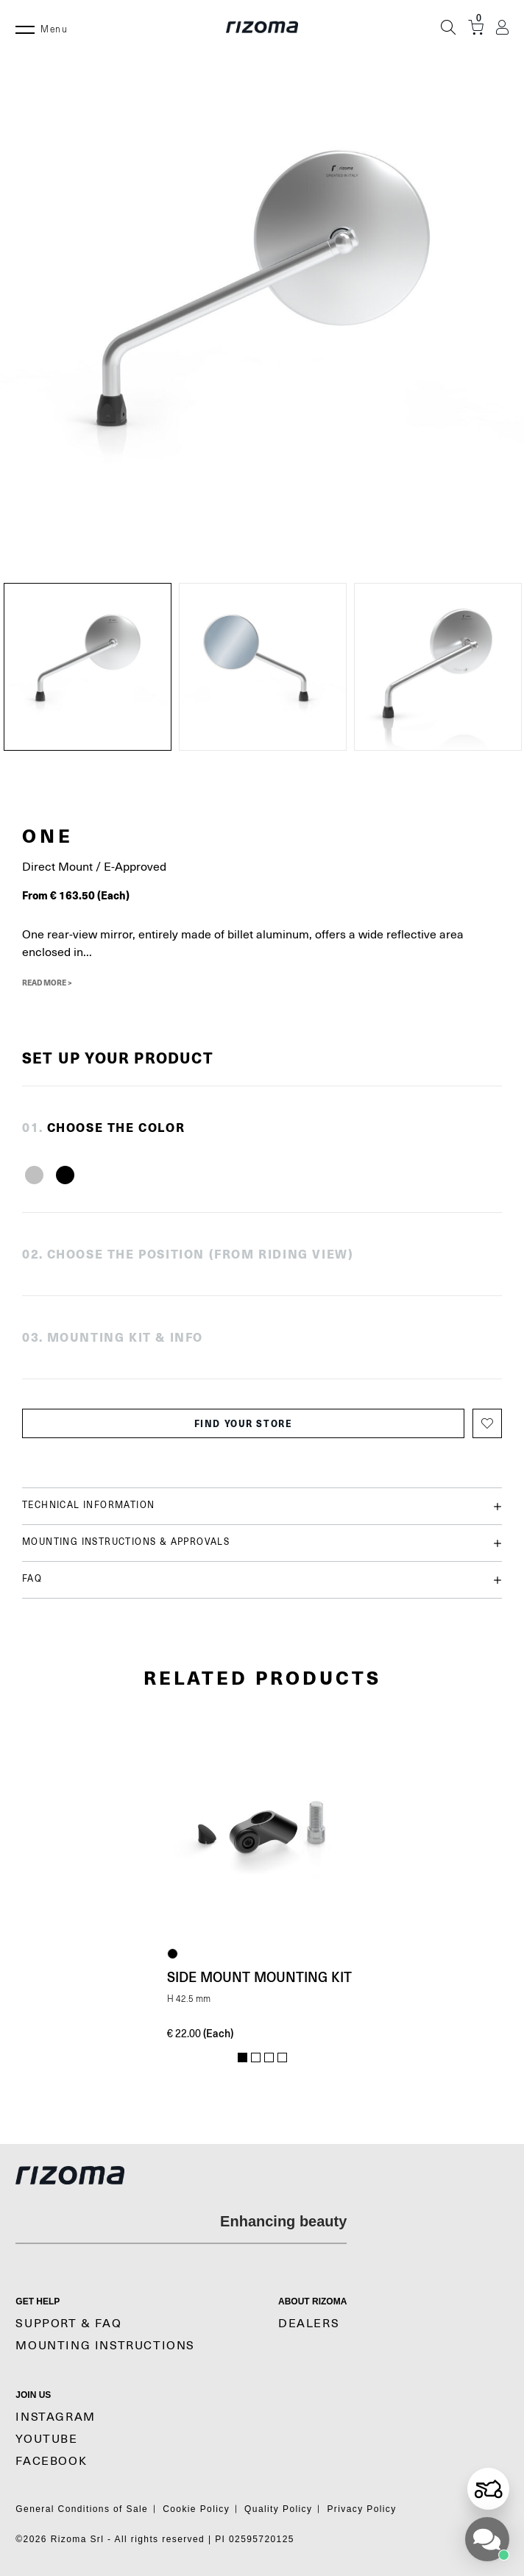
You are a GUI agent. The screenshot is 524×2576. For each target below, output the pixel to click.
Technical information (262, 1506)
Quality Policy (278, 2509)
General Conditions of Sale (81, 2509)
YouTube (46, 2439)
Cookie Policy (196, 2509)
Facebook (51, 2461)
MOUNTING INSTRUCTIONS (105, 2345)
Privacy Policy (361, 2509)
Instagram (55, 2417)
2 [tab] (255, 2057)
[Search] (448, 27)
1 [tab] (242, 2057)
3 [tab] (269, 2057)
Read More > (47, 982)
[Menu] (25, 27)
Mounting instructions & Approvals (262, 1543)
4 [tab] (282, 2057)
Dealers (308, 2323)
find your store (243, 1423)
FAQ (262, 1580)
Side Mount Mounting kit (259, 1977)
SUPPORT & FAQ (68, 2323)
